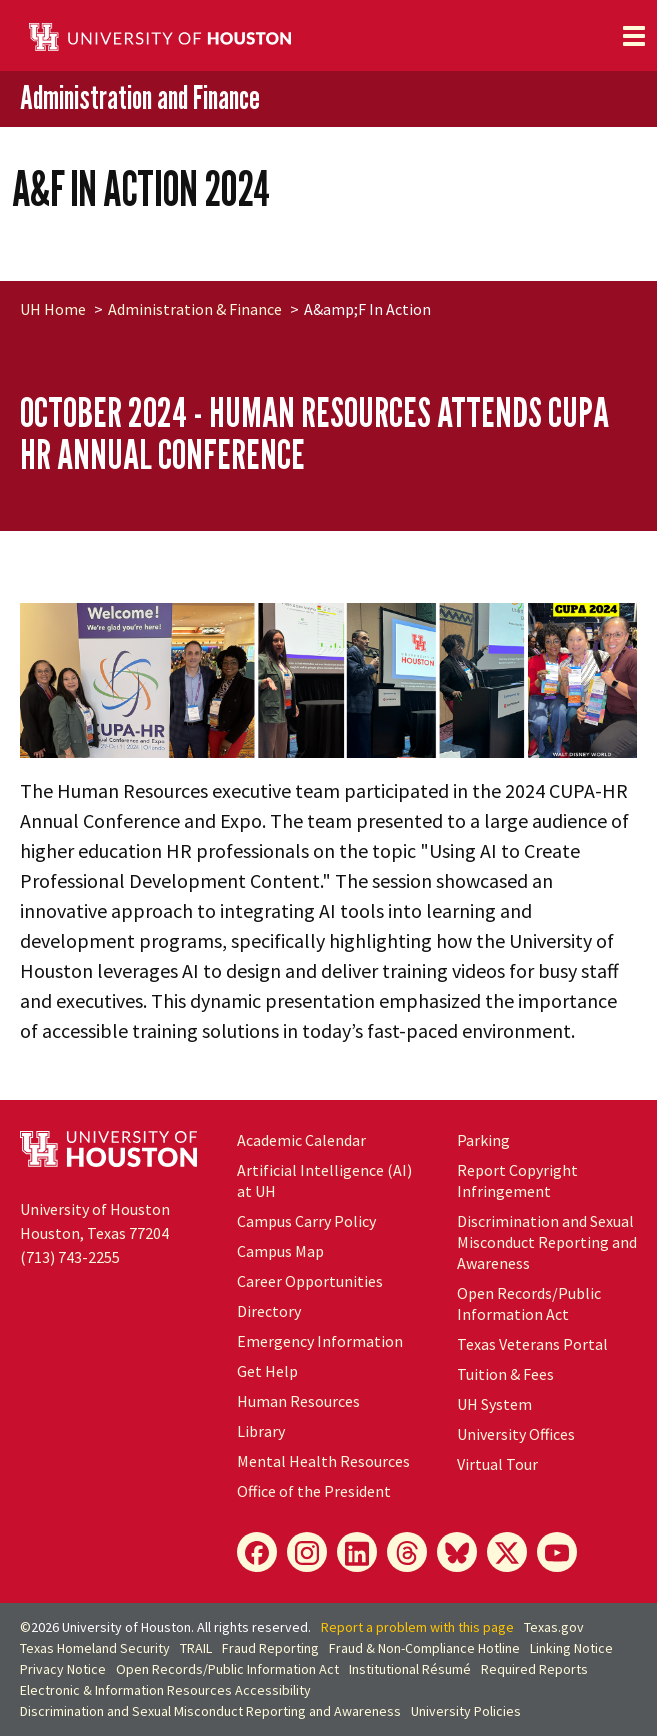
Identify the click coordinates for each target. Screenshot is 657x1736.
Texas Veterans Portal (532, 1344)
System (494, 1404)
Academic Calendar (301, 1140)
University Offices (516, 1434)
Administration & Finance (195, 309)
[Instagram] (307, 1552)
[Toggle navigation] (634, 36)
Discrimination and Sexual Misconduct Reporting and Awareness (547, 1242)
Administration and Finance (140, 97)
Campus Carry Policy (306, 1221)
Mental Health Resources (323, 1461)
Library (261, 1431)
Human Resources (298, 1401)
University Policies (466, 1711)
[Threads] (407, 1552)
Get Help (267, 1371)
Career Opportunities (310, 1281)
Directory (269, 1311)
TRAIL (196, 1648)
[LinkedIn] (357, 1552)
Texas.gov (554, 1627)
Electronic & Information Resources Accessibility (165, 1690)
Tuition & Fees (505, 1374)
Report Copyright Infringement (517, 1180)
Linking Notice (571, 1648)
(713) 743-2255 (70, 1257)
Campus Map (280, 1251)
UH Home (53, 309)
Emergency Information (320, 1341)
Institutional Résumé (410, 1669)
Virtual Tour (497, 1464)
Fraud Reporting (270, 1648)
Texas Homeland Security (95, 1648)
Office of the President (314, 1491)
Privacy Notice (63, 1669)
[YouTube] (557, 1552)
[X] (507, 1552)
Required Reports (534, 1669)
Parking (483, 1140)
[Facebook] (257, 1552)
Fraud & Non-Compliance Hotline (424, 1648)
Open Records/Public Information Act (529, 1303)
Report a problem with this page (417, 1627)
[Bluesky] (457, 1552)
